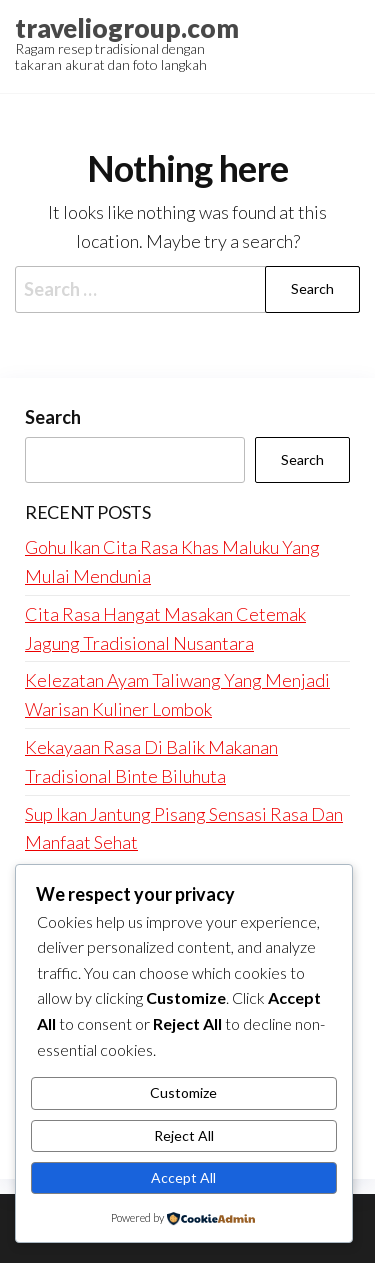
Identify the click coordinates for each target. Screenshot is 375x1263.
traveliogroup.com (127, 28)
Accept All (183, 1177)
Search (53, 417)
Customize (183, 1092)
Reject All (184, 1135)
